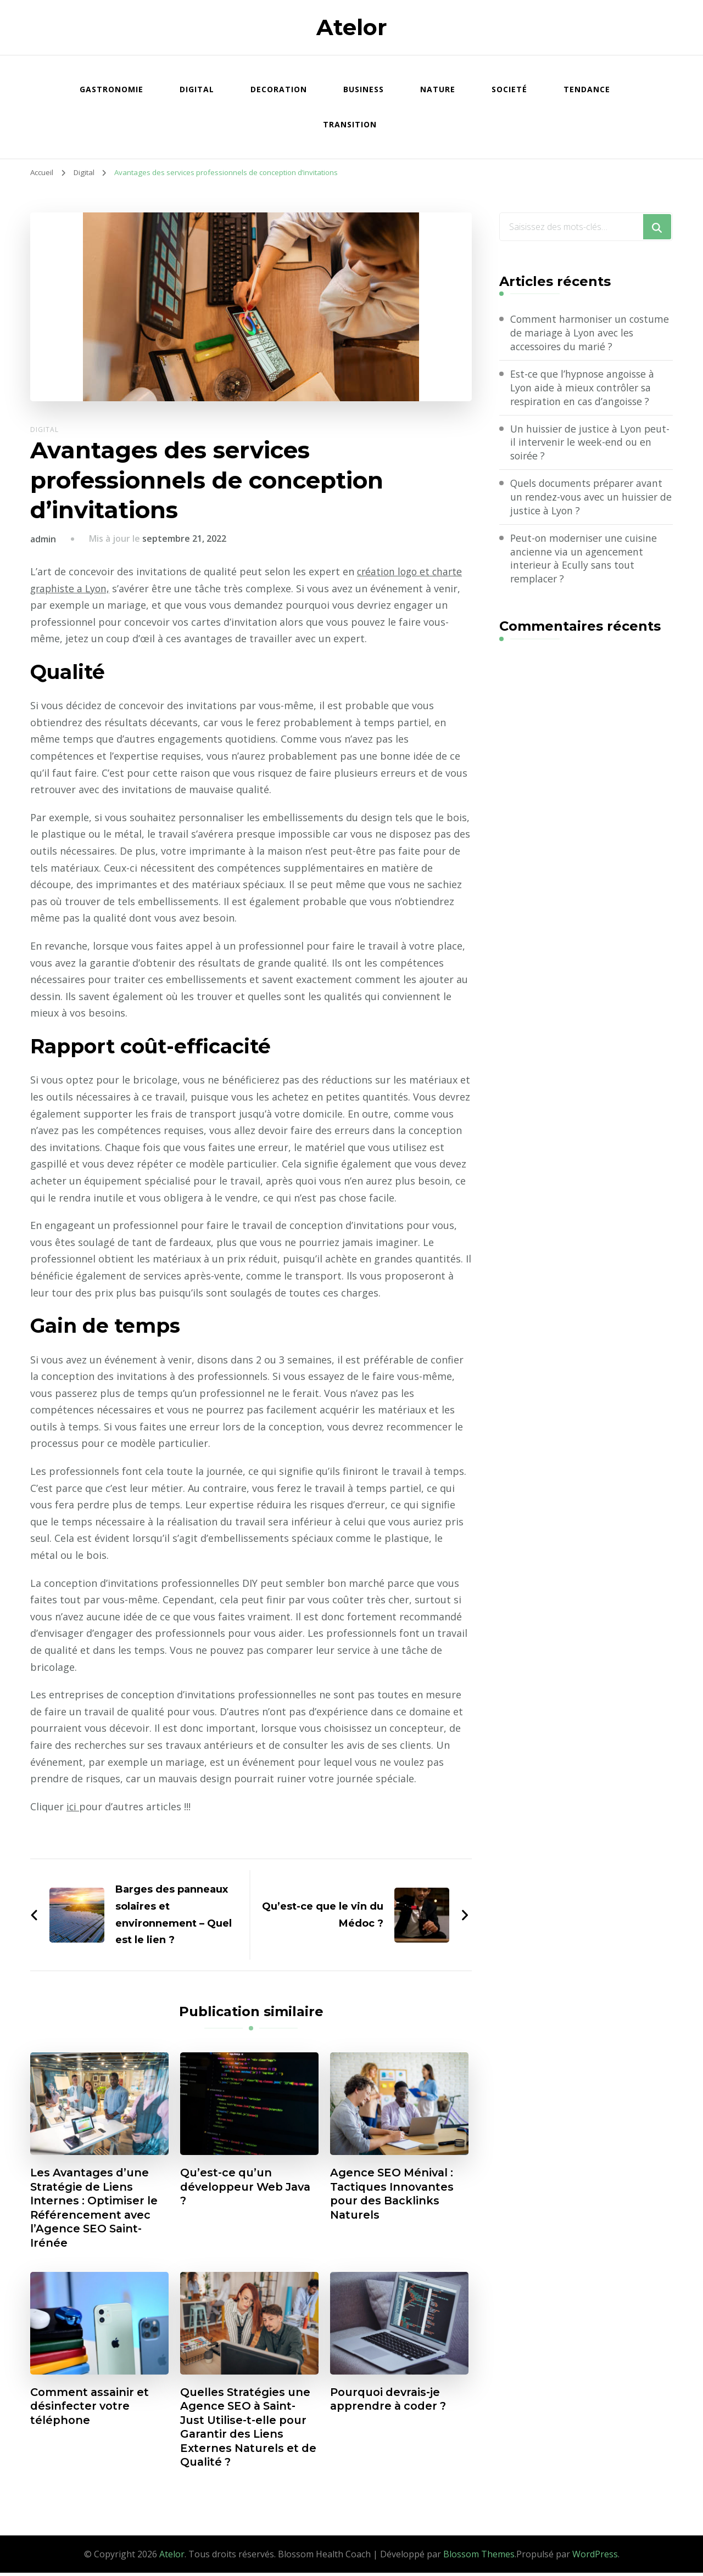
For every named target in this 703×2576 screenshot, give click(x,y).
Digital (197, 89)
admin (43, 539)
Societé (509, 89)
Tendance (586, 89)
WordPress (595, 2557)
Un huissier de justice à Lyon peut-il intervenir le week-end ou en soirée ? (587, 443)
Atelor (351, 27)
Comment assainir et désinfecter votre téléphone (91, 2408)
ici (73, 1806)
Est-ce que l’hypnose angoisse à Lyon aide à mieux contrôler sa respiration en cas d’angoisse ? (584, 388)
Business (363, 89)
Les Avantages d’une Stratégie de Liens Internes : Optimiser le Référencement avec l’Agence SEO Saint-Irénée (95, 2209)
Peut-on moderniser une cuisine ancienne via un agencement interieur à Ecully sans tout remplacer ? (585, 561)
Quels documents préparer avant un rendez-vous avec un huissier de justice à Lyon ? (589, 498)
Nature (437, 89)
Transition (350, 124)
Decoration (278, 89)
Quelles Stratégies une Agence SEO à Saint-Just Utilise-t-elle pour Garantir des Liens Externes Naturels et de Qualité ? (247, 2430)
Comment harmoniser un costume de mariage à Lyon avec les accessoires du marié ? (587, 332)
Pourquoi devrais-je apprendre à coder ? (389, 2401)
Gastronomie (111, 89)
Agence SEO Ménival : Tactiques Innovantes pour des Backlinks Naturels (393, 2195)
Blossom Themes (479, 2557)
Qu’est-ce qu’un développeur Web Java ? (247, 2187)
